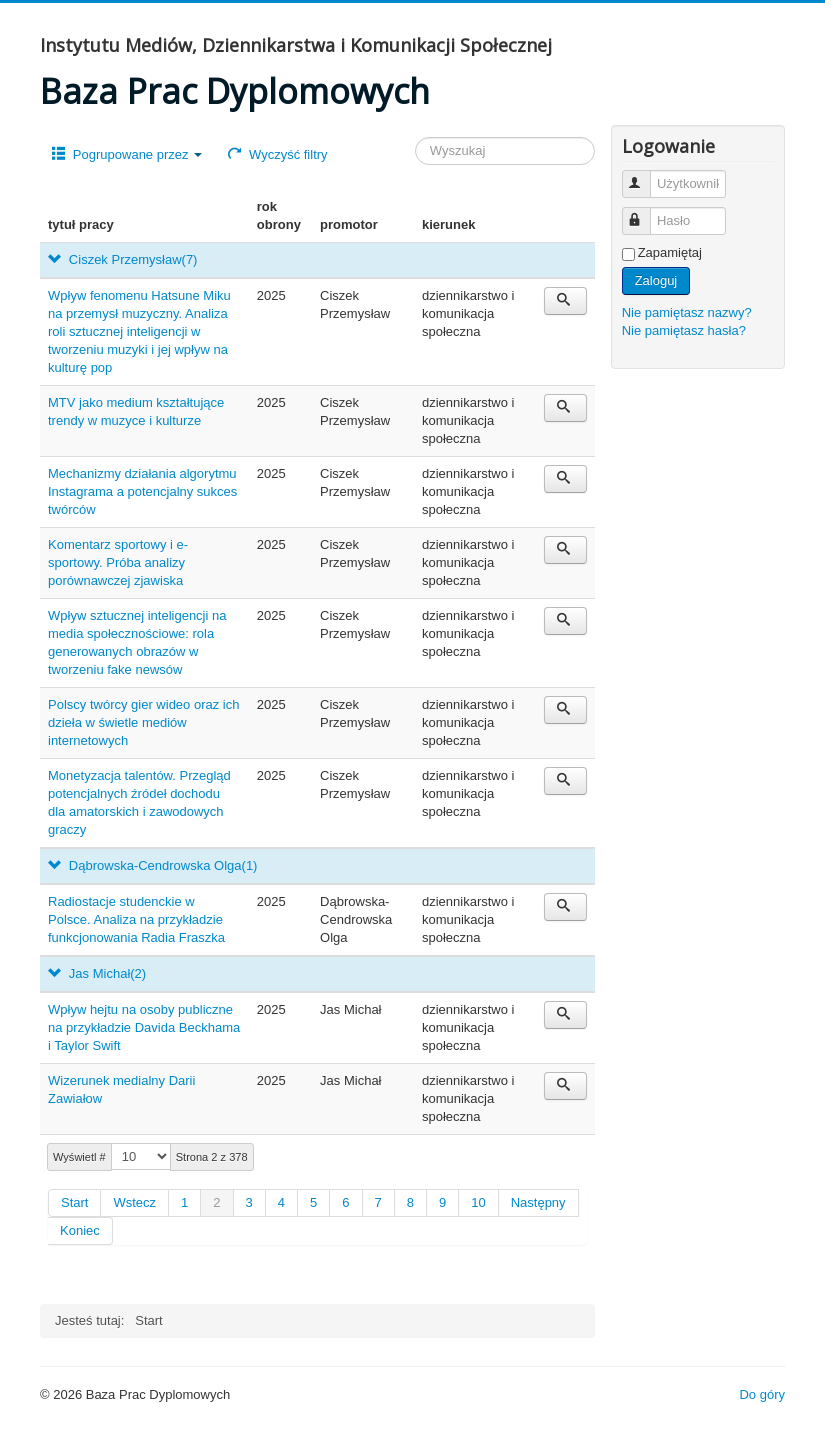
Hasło (645, 212)
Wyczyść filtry (277, 154)
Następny (538, 1202)
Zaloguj (656, 280)
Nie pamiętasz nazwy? (687, 312)
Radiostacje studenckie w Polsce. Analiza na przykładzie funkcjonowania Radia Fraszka (136, 919)
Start (74, 1202)
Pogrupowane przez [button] (127, 154)
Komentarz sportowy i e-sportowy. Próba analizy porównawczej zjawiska (118, 562)
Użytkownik (645, 175)
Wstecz (134, 1202)
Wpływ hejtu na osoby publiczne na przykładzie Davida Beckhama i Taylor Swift (144, 1027)
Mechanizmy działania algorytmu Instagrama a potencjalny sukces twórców (142, 491)
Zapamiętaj (670, 252)
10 (478, 1202)
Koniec (80, 1230)
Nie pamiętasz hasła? (684, 330)
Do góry (762, 1394)
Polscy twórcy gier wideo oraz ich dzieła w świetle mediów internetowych (143, 722)
